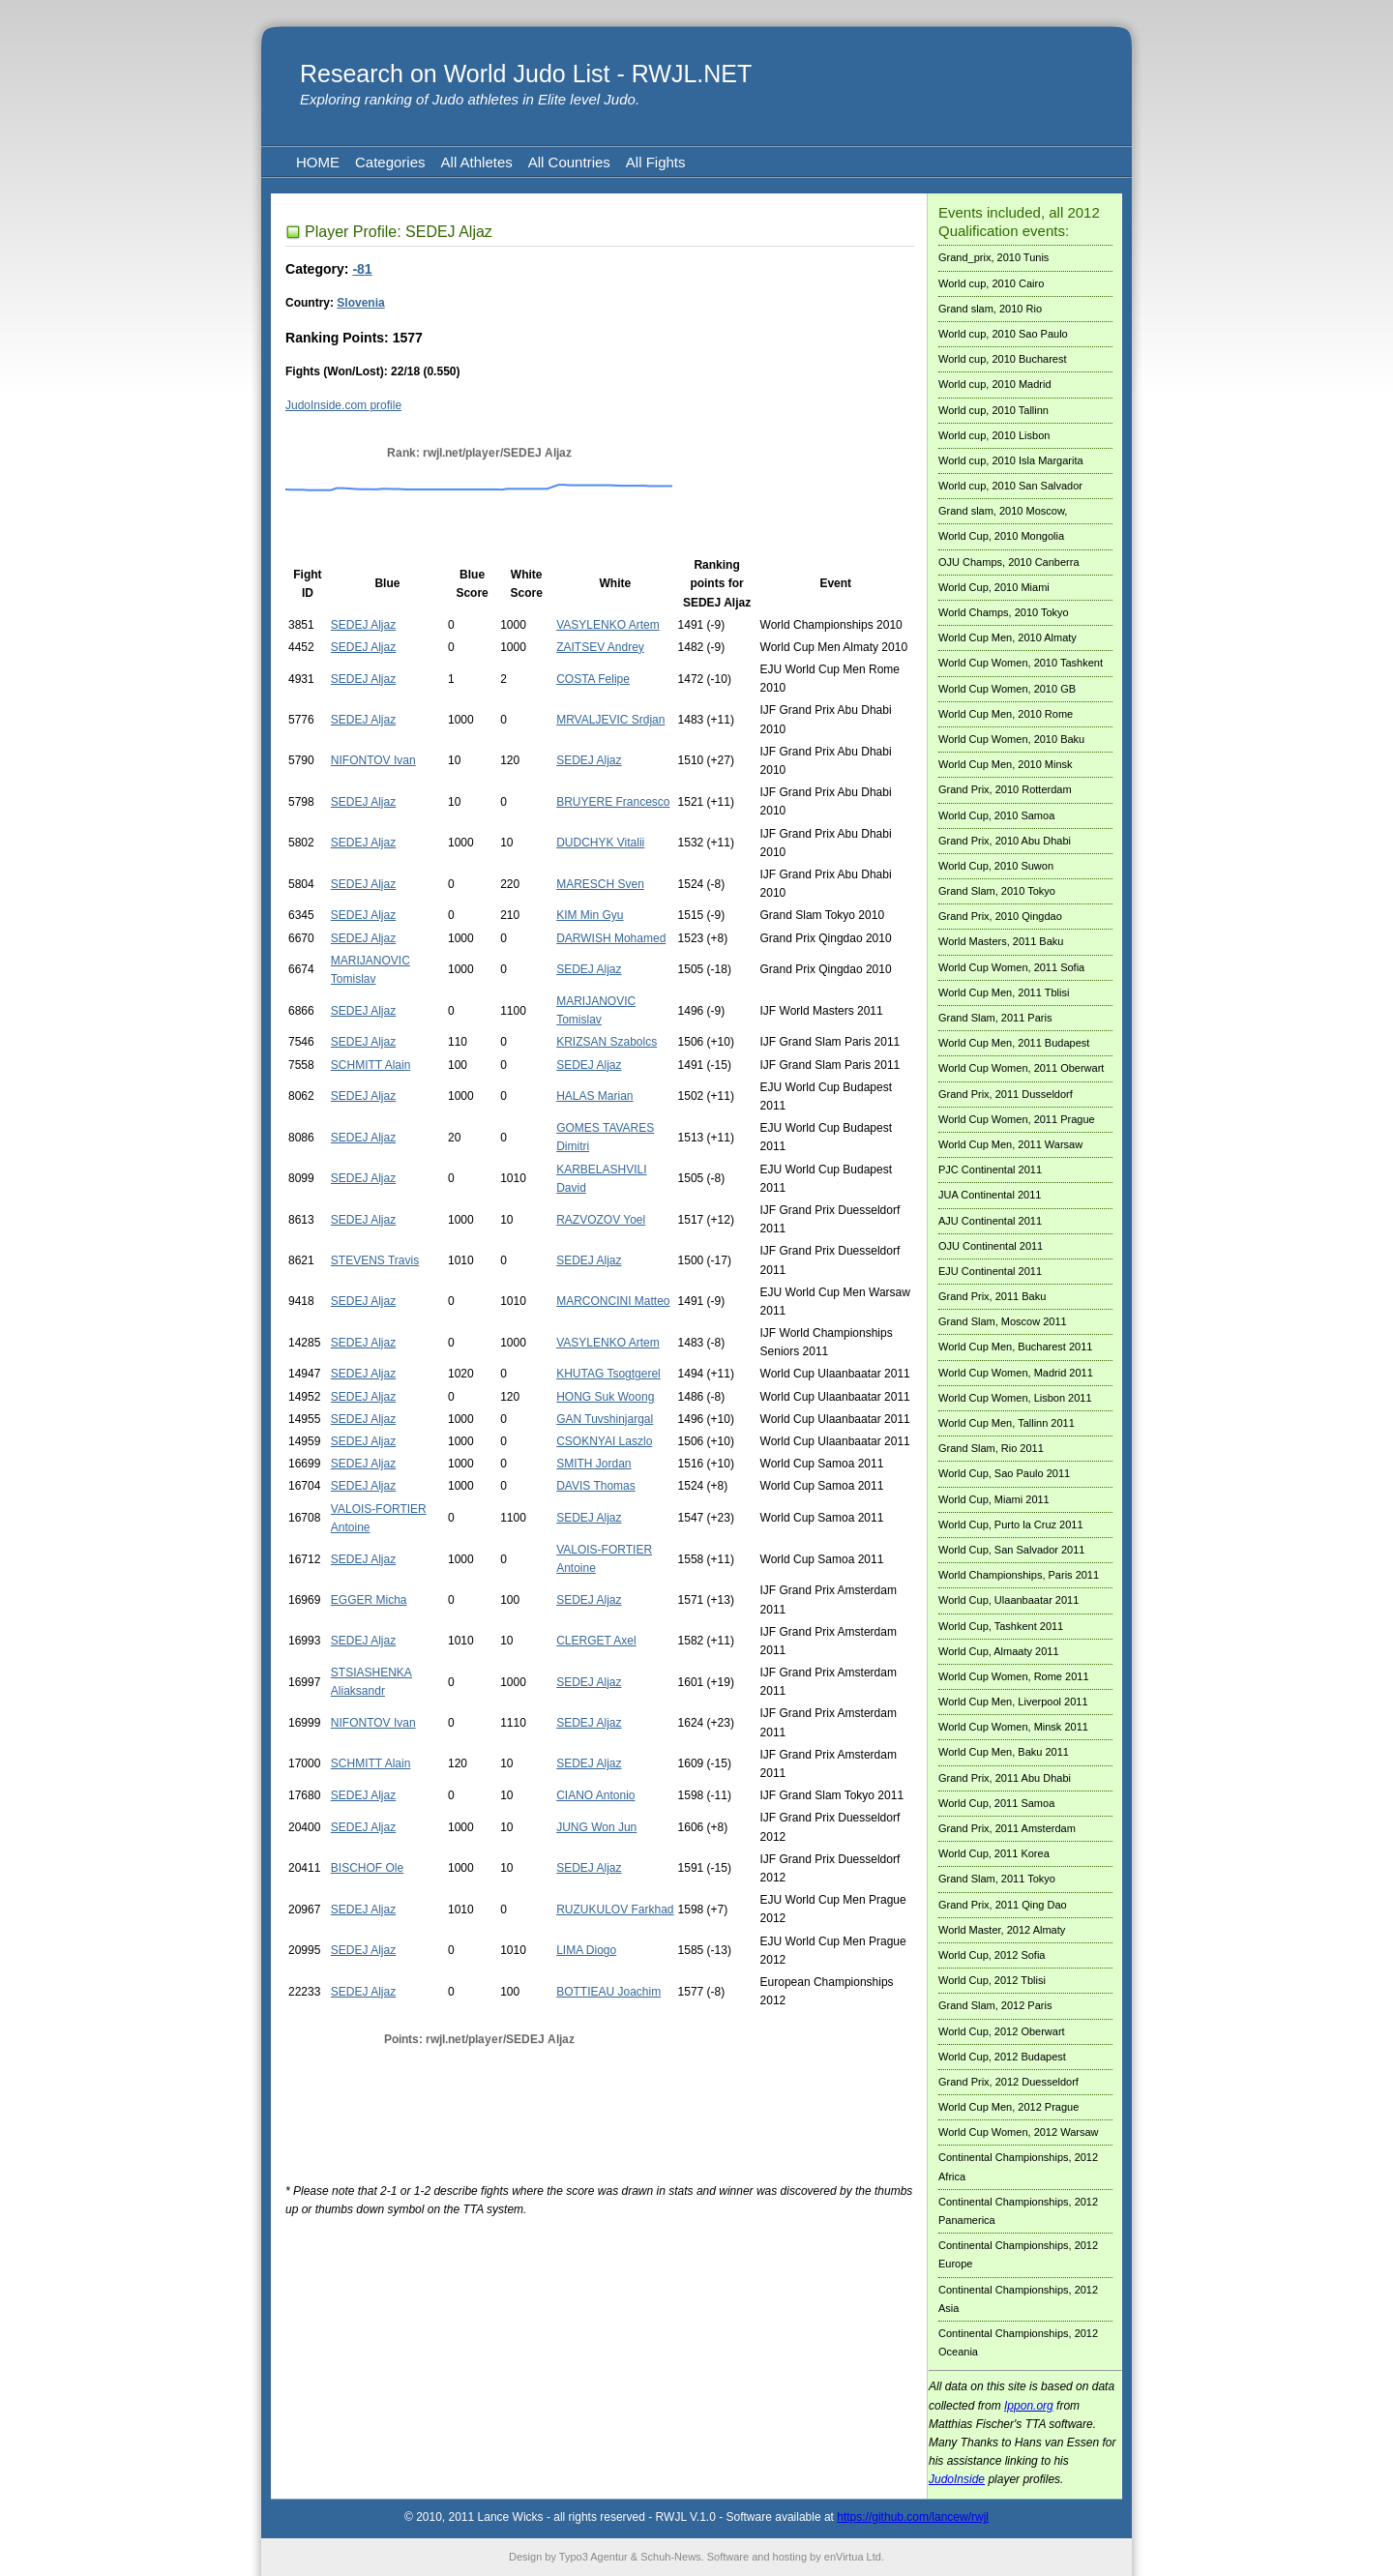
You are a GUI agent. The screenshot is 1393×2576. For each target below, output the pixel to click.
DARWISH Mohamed (611, 938)
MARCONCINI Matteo (612, 1301)
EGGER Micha (369, 1600)
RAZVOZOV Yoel (600, 1220)
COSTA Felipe (593, 679)
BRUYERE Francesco (612, 802)
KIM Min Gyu (589, 915)
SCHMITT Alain (370, 1065)
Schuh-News (670, 2556)
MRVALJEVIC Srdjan (610, 719)
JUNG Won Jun (596, 1827)
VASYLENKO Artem (607, 625)
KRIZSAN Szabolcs (606, 1042)
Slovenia (360, 303)
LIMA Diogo (586, 1950)
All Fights (656, 162)
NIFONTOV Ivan (373, 760)
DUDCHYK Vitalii (600, 842)
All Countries (569, 162)
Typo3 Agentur (593, 2556)
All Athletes (477, 162)
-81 (361, 269)
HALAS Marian (594, 1096)
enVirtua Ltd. (854, 2556)
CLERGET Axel (596, 1640)
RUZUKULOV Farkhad (614, 1909)
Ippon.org (1028, 2406)
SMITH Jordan (593, 1463)
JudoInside (957, 2479)
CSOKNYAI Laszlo (604, 1441)
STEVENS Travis (375, 1260)
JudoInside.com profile (343, 405)
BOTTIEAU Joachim (608, 1992)
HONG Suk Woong (605, 1397)
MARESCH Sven (600, 884)
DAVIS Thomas (596, 1486)
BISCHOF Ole (367, 1868)
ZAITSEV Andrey (600, 647)
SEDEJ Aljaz (363, 625)
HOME (318, 162)
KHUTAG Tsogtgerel (608, 1373)
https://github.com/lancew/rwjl (913, 2517)
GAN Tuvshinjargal (604, 1419)
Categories (390, 162)
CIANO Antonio (595, 1795)
